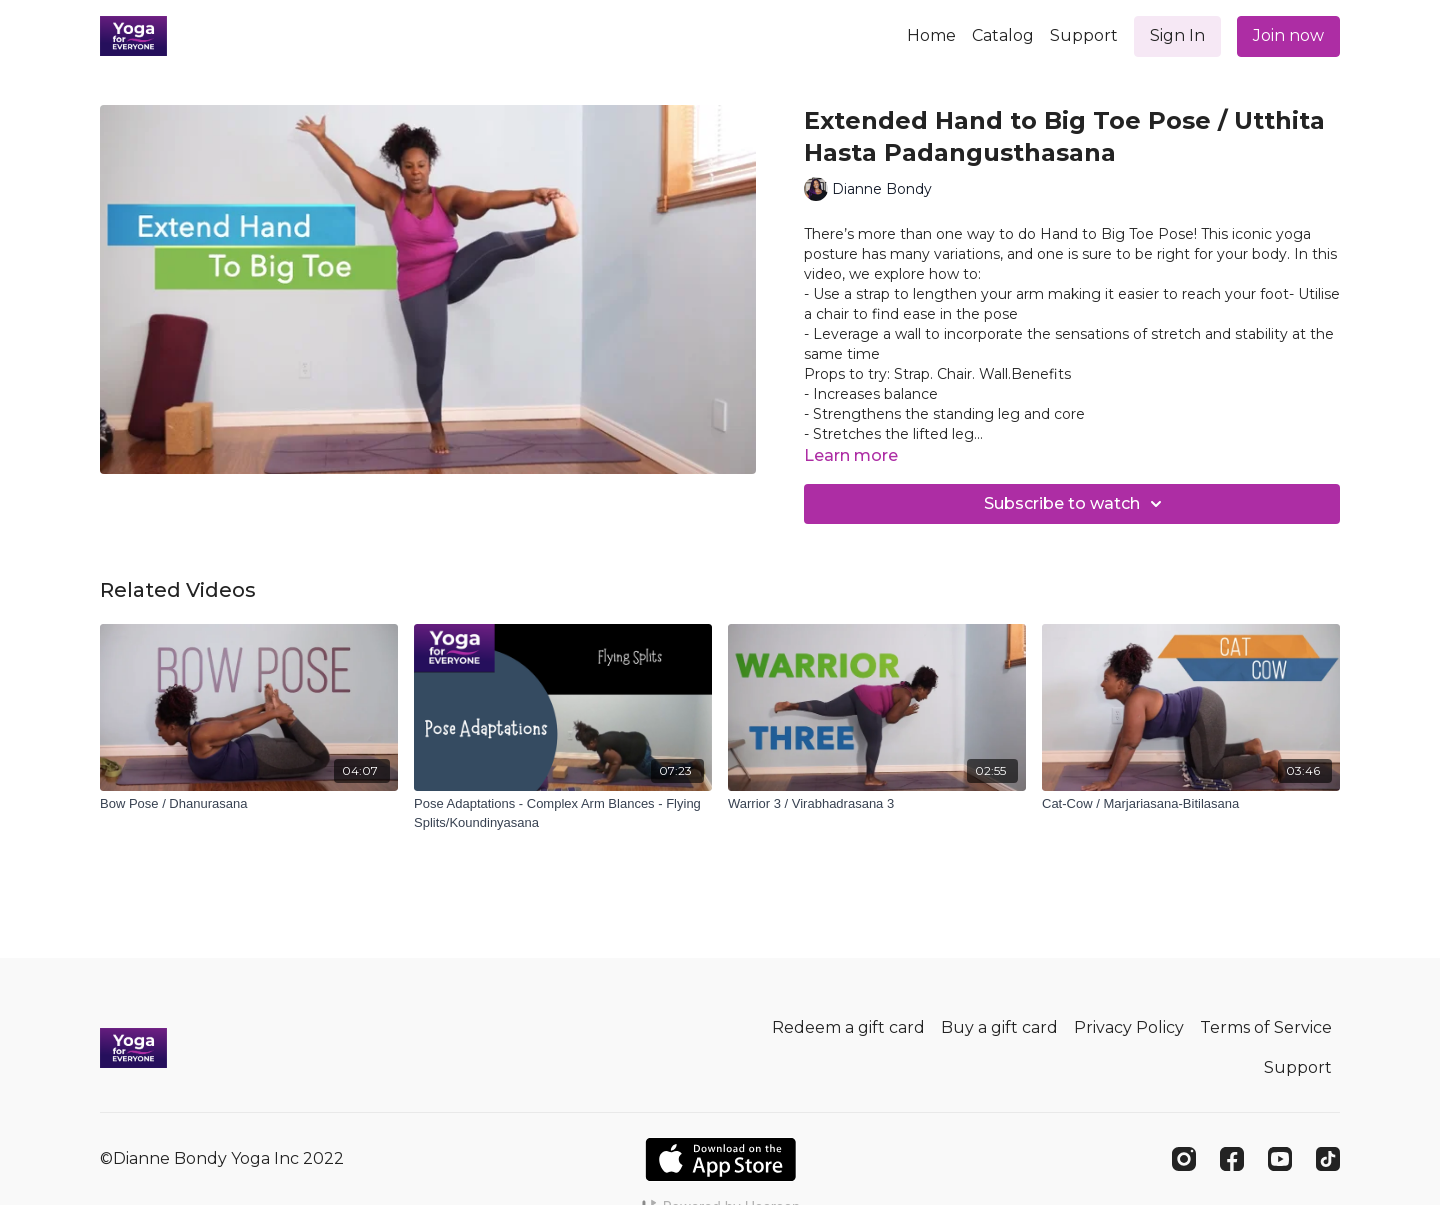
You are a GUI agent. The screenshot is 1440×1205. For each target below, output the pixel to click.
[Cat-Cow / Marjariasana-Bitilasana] (1191, 804)
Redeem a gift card (848, 1027)
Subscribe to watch (1076, 504)
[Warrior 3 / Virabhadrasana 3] (877, 804)
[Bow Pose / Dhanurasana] (249, 804)
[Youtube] (1280, 1159)
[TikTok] (1328, 1159)
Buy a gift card (999, 1027)
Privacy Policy (1129, 1027)
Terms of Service (1266, 1027)
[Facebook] (1232, 1159)
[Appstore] (720, 1159)
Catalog (1003, 35)
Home (931, 35)
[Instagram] (1184, 1159)
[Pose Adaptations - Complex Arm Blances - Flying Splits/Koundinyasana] (563, 813)
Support (1084, 35)
